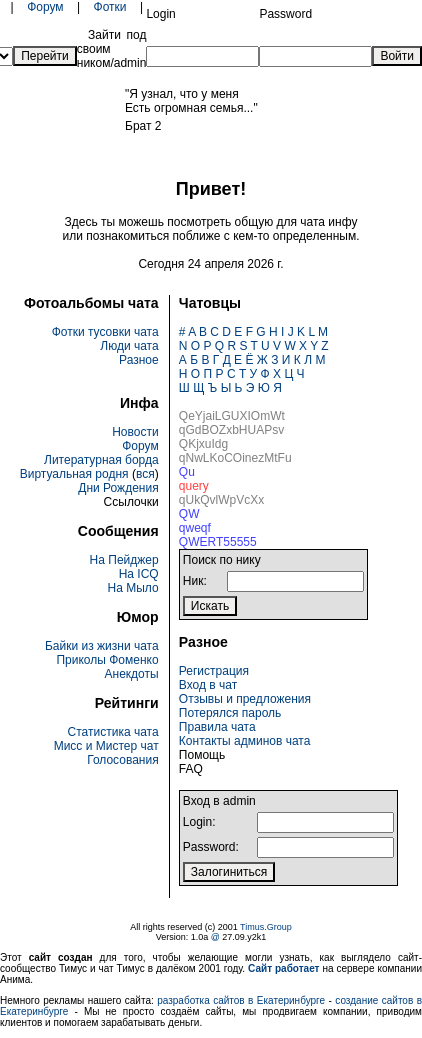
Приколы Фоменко (107, 660)
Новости (135, 432)
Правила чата (217, 727)
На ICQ (139, 574)
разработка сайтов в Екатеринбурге (241, 1000)
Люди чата (129, 346)
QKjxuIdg (203, 444)
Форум (45, 7)
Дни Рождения (118, 488)
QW (189, 514)
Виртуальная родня (74, 474)
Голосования (122, 760)
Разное (139, 360)
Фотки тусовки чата (105, 332)
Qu (187, 472)
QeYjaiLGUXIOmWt (232, 416)
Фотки (110, 7)
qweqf (195, 528)
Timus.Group (266, 927)
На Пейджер (124, 560)
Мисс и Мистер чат (106, 746)
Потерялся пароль (230, 713)
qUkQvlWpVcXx (221, 500)
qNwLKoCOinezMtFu (235, 458)
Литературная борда (101, 460)
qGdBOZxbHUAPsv (231, 430)
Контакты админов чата (245, 741)
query (194, 486)
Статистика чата (113, 732)
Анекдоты (132, 674)
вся (145, 474)
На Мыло (133, 588)
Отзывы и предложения (245, 699)
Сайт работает (283, 968)
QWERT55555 (218, 542)
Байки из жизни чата (102, 646)
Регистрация (214, 671)
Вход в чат (208, 685)
